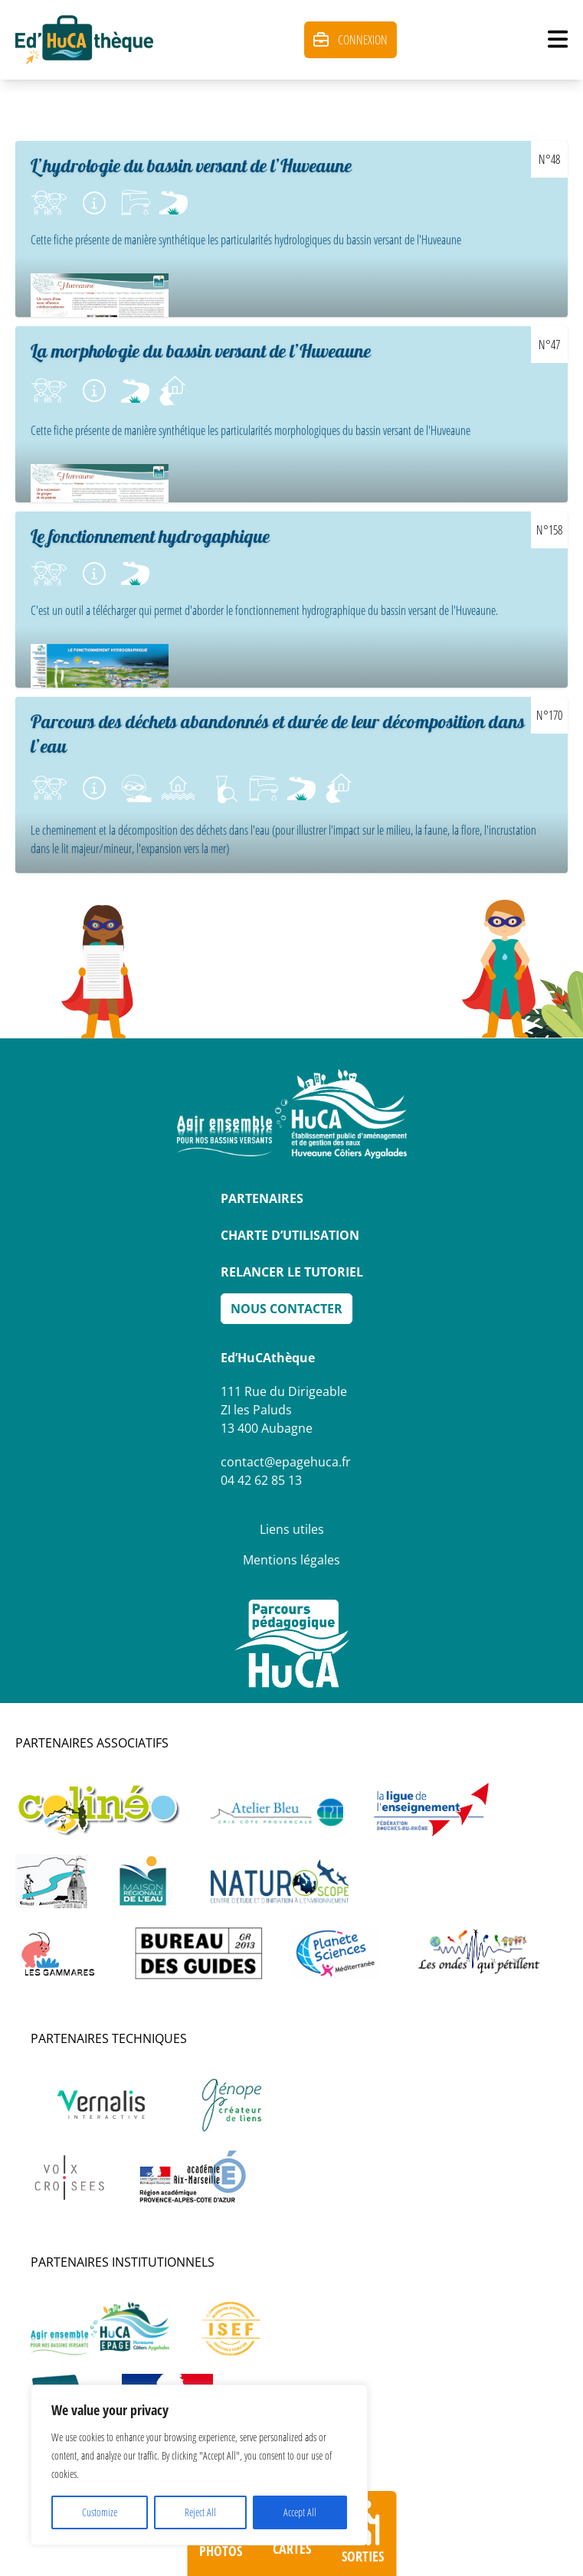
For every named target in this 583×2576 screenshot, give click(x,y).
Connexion (350, 39)
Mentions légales (291, 1559)
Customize (99, 2512)
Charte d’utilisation (290, 1235)
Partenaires (262, 1198)
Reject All (200, 2512)
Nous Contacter (286, 1308)
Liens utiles (292, 1529)
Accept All (299, 2512)
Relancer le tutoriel (292, 1271)
